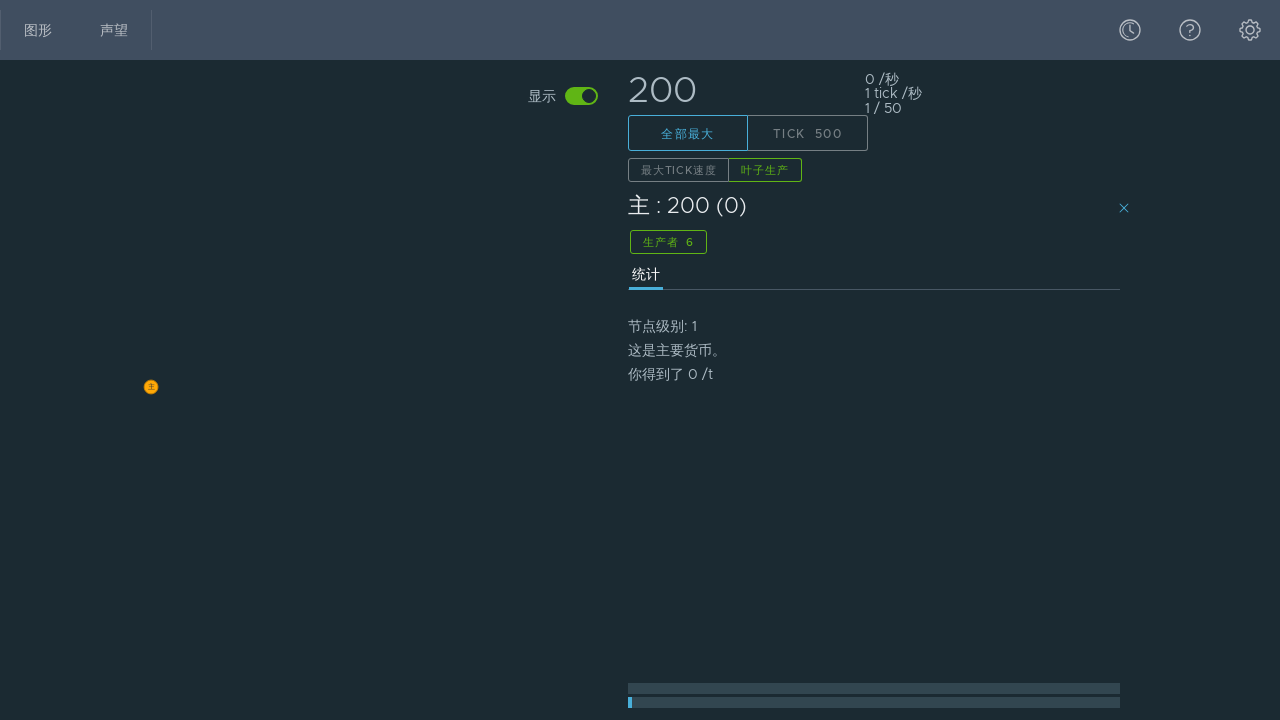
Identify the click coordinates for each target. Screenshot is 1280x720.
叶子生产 (764, 170)
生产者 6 (668, 242)
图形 (38, 30)
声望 (114, 30)
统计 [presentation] (646, 274)
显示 (542, 96)
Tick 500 (807, 134)
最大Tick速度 (678, 170)
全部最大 (688, 134)
